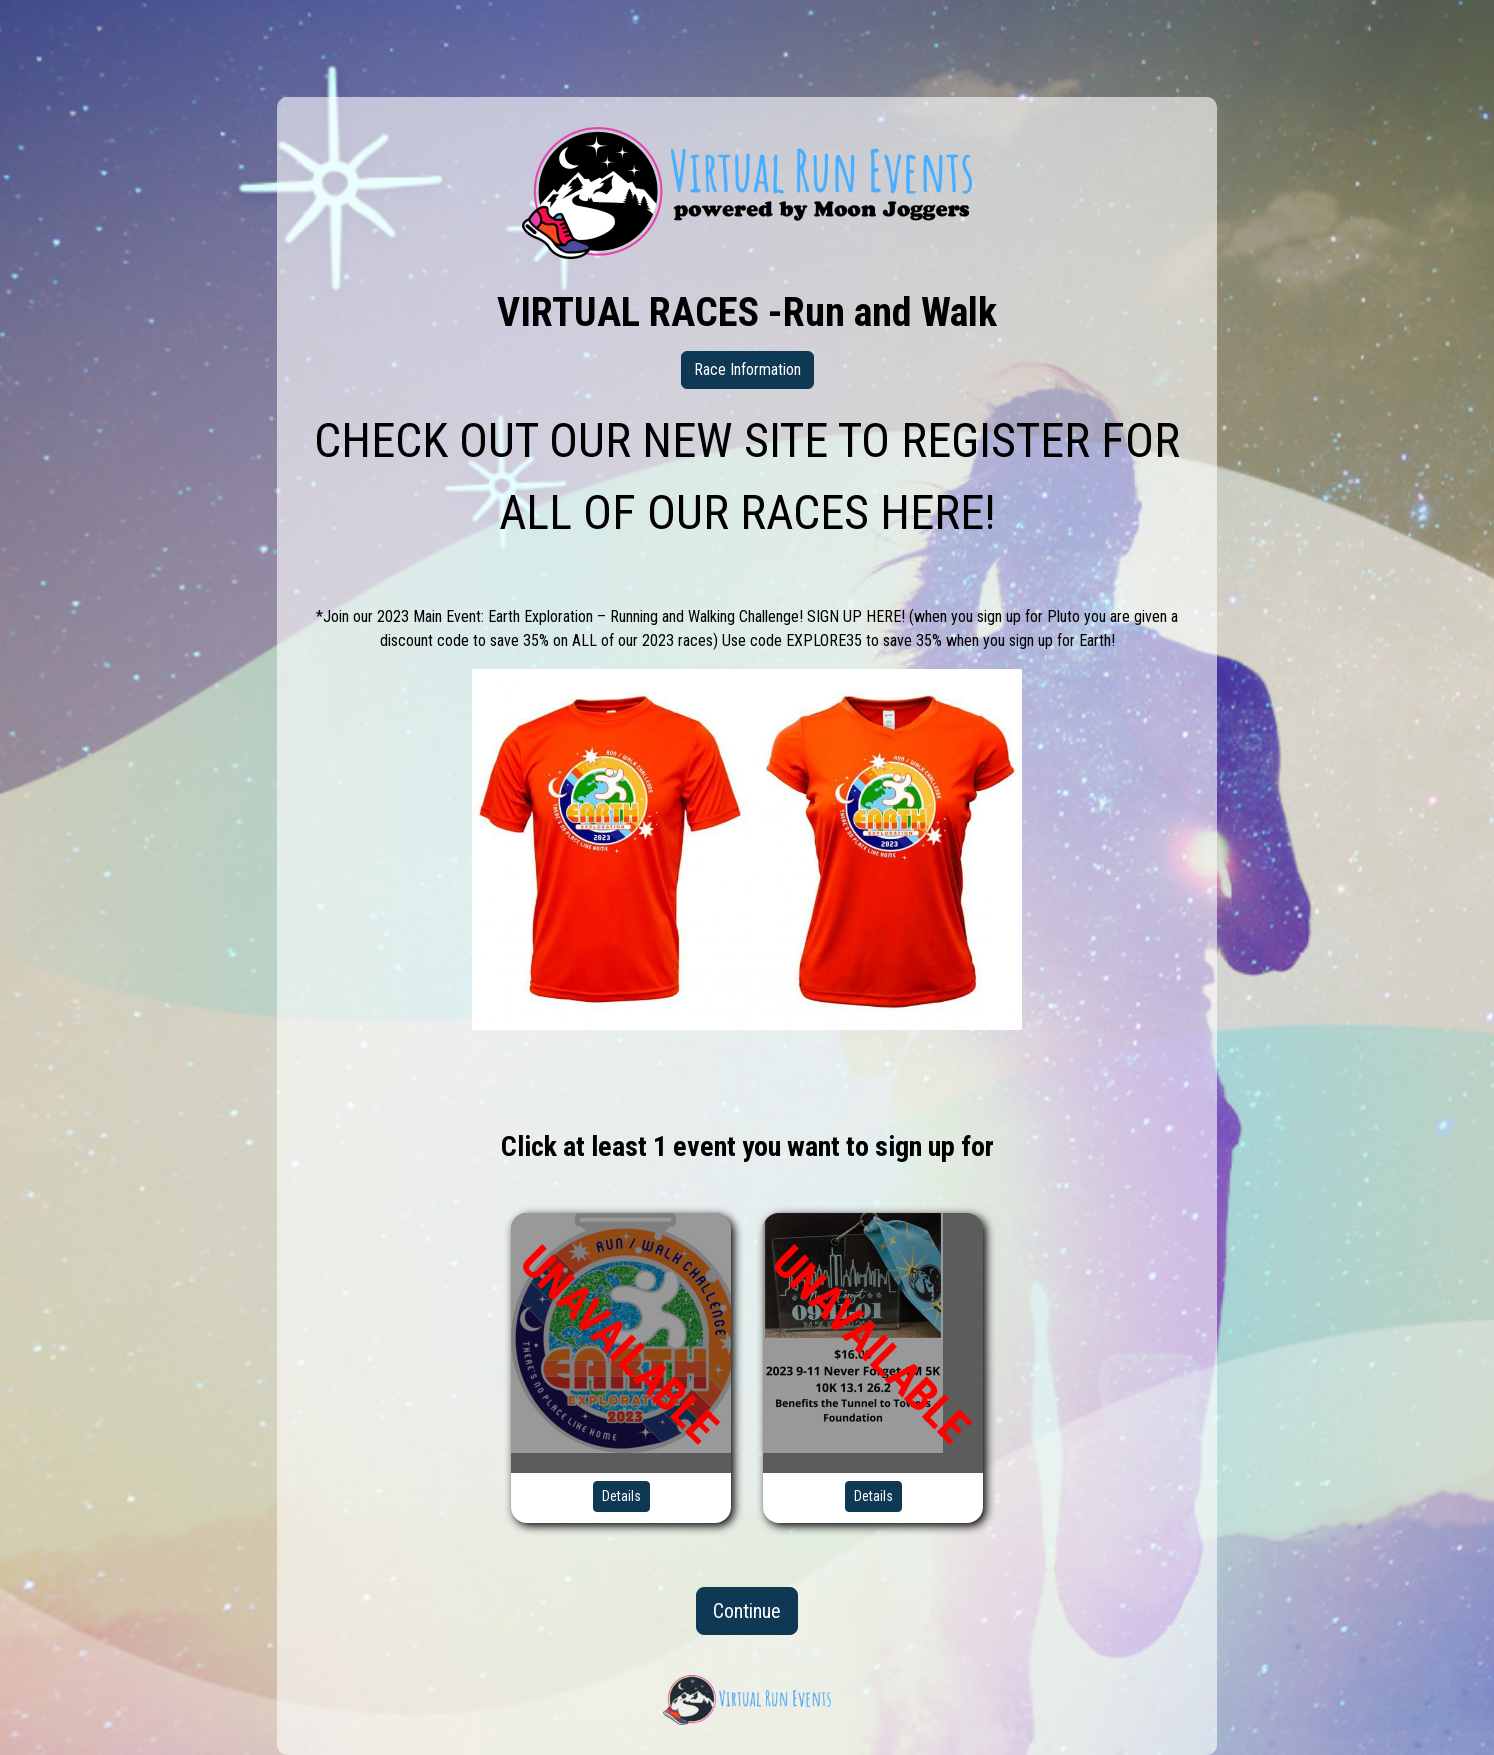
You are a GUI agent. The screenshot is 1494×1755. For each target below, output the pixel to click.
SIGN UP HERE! (856, 616)
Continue (747, 1611)
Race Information (747, 369)
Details (621, 1496)
